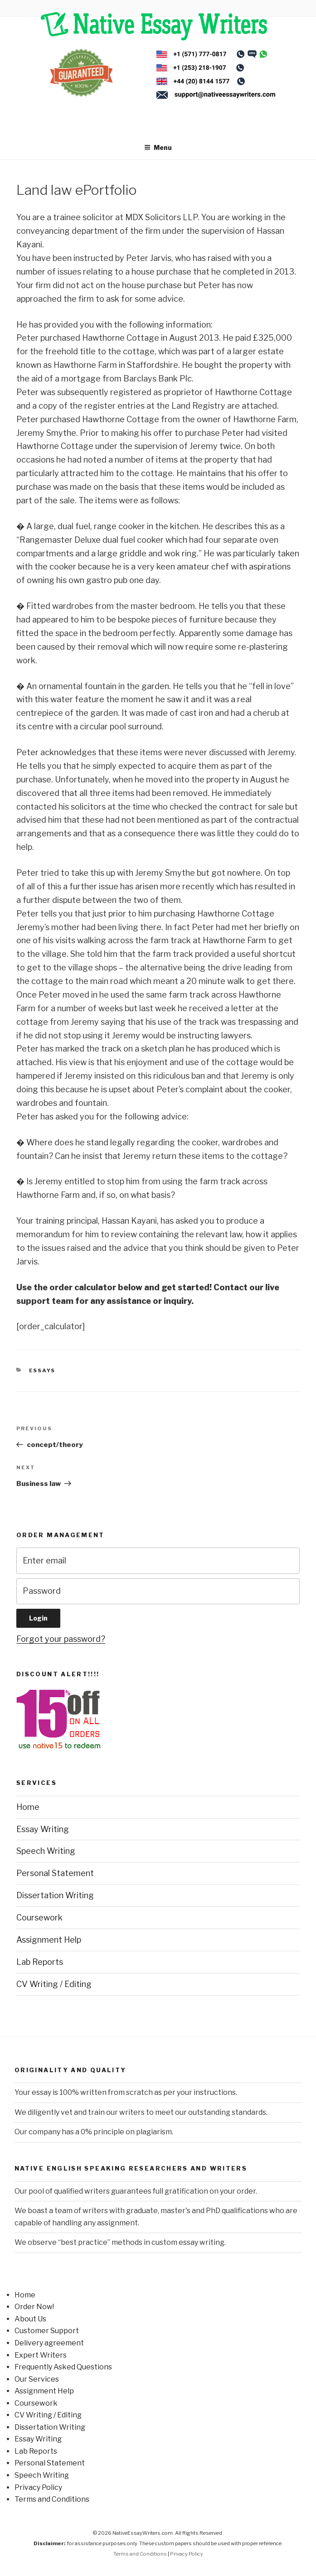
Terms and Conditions (52, 2499)
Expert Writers (41, 2355)
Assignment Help (48, 1939)
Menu (158, 147)
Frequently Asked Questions (63, 2367)
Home (27, 1807)
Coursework (39, 1917)
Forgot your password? (60, 1639)
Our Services (37, 2379)
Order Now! (34, 2306)
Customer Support (47, 2330)
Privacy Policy (38, 2487)
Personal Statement (55, 1873)
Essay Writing (42, 1829)
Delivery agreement (49, 2343)
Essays (42, 1370)
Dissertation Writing (55, 1895)
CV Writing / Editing (54, 1984)
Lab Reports (39, 1962)
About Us (30, 2319)
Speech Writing (45, 1851)
